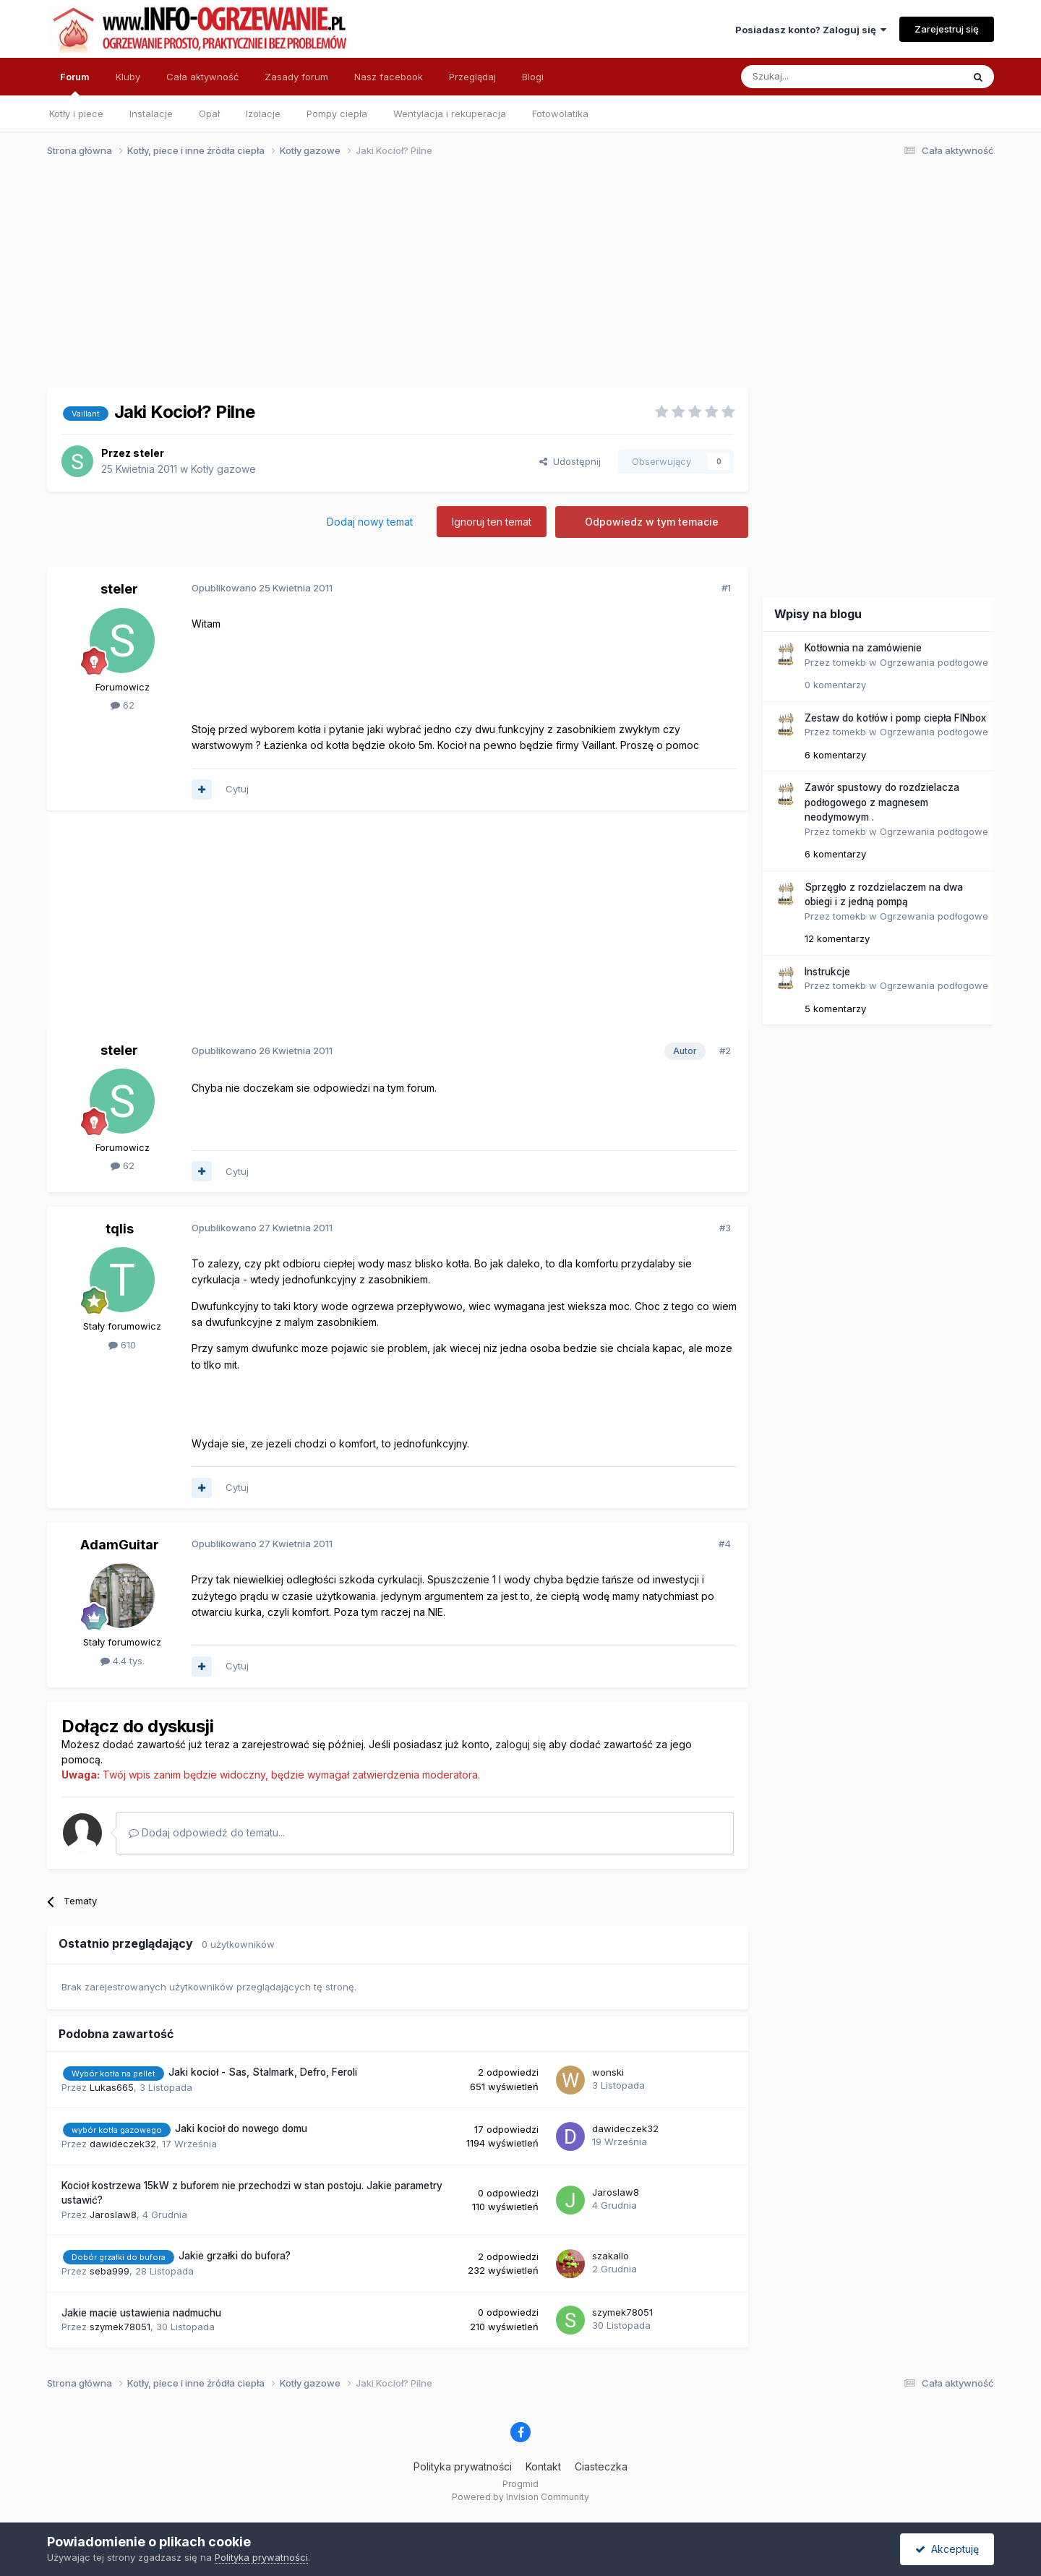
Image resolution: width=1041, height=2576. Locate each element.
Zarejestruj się (946, 29)
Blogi (533, 76)
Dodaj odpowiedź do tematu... (207, 1832)
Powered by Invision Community (520, 2496)
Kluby (128, 76)
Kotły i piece (76, 113)
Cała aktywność (202, 76)
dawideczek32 (123, 2143)
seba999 (109, 2271)
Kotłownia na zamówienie (863, 648)
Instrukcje (827, 971)
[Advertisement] (514, 280)
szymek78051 (120, 2326)
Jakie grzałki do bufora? (235, 2256)
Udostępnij (570, 461)
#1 (726, 588)
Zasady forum (296, 76)
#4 (725, 1543)
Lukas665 (112, 2087)
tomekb (849, 662)
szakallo (610, 2256)
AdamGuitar (119, 1544)
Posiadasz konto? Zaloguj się (810, 29)
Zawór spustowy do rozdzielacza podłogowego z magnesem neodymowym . (882, 802)
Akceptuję (947, 2549)
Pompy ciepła (337, 113)
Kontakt (543, 2466)
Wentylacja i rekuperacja (449, 113)
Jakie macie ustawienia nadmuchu (141, 2313)
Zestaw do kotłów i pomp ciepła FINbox (895, 718)
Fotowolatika (560, 113)
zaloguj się (520, 1744)
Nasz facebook (388, 76)
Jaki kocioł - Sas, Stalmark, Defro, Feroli (262, 2072)
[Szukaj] (816, 76)
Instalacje (151, 113)
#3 (725, 1227)
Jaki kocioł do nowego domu (241, 2128)
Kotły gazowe (223, 469)
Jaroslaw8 (113, 2214)
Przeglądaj (472, 76)
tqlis (120, 1228)
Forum (75, 83)
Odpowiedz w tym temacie (652, 521)
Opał (209, 113)
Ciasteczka (601, 2466)
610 (122, 1345)
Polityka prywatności (463, 2466)
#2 (725, 1050)
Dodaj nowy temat (370, 521)
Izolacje (263, 113)
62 (122, 705)
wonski (608, 2072)
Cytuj (237, 789)
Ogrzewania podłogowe (934, 662)
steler (148, 453)
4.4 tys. (122, 1660)
